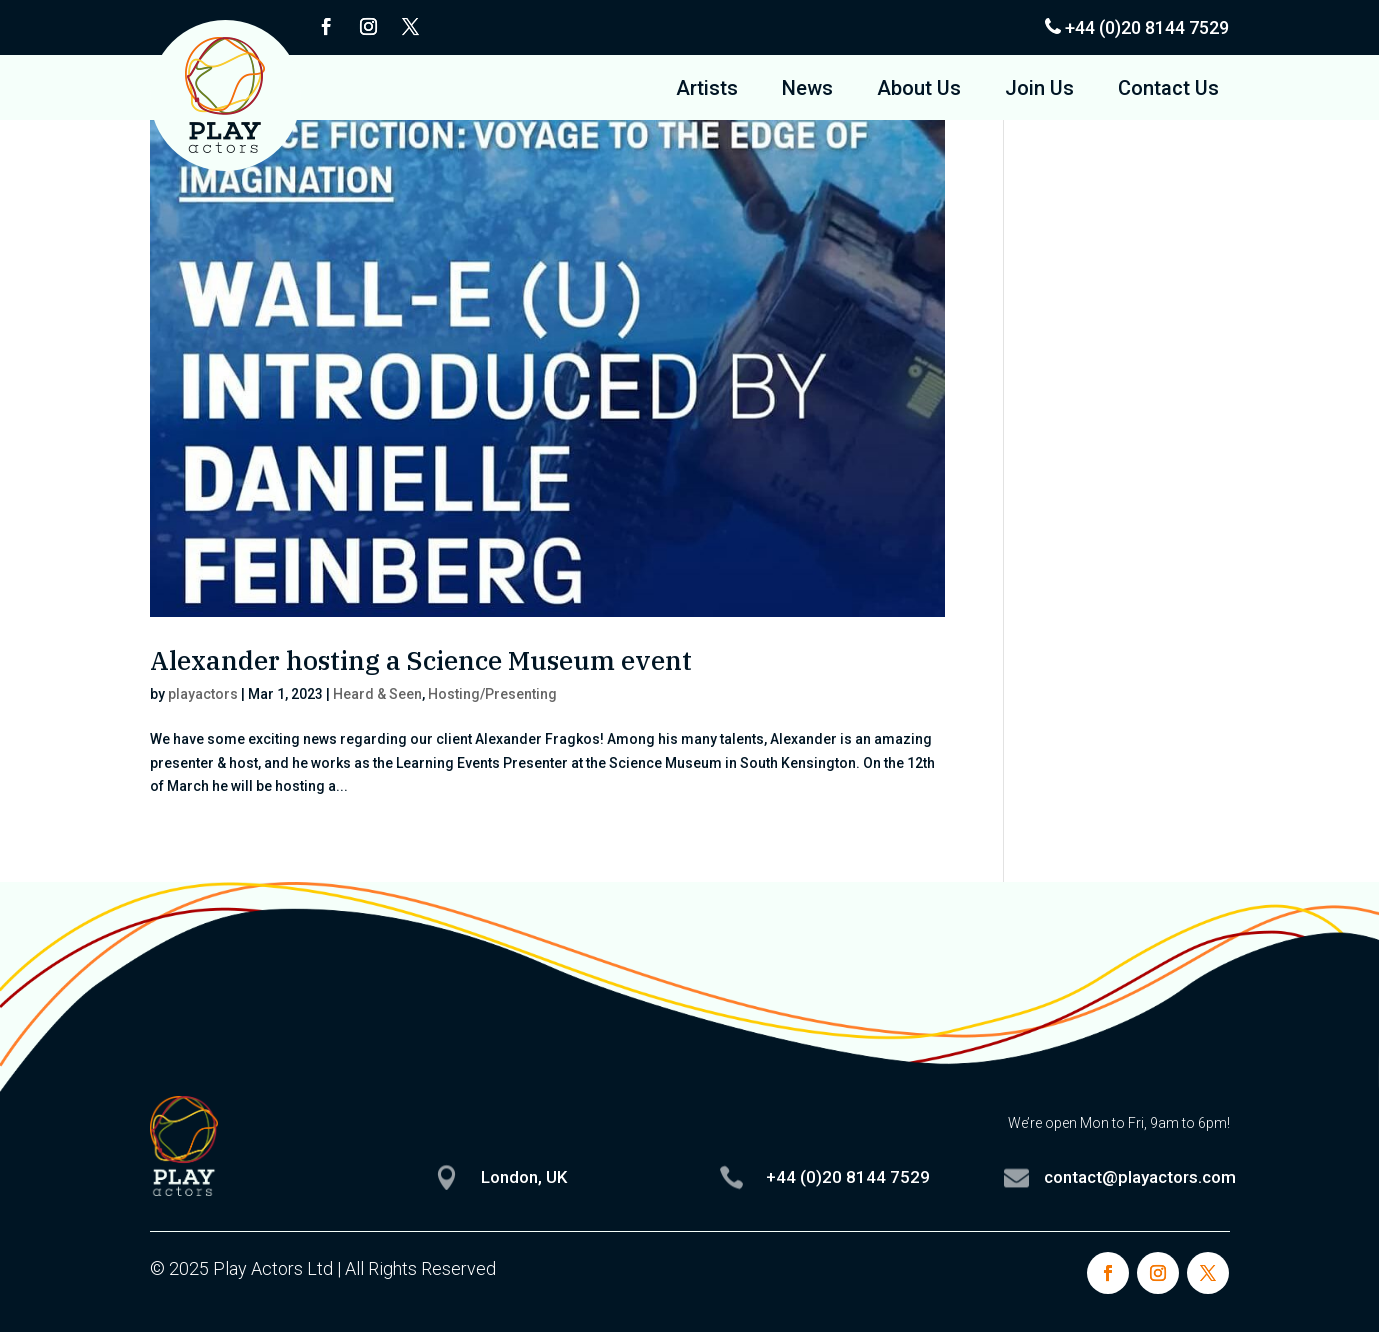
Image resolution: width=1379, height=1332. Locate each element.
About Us (919, 90)
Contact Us (1168, 90)
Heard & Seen (377, 694)
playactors (203, 694)
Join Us (1039, 90)
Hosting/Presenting (492, 694)
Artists (707, 90)
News (807, 90)
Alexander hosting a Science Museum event (421, 660)
